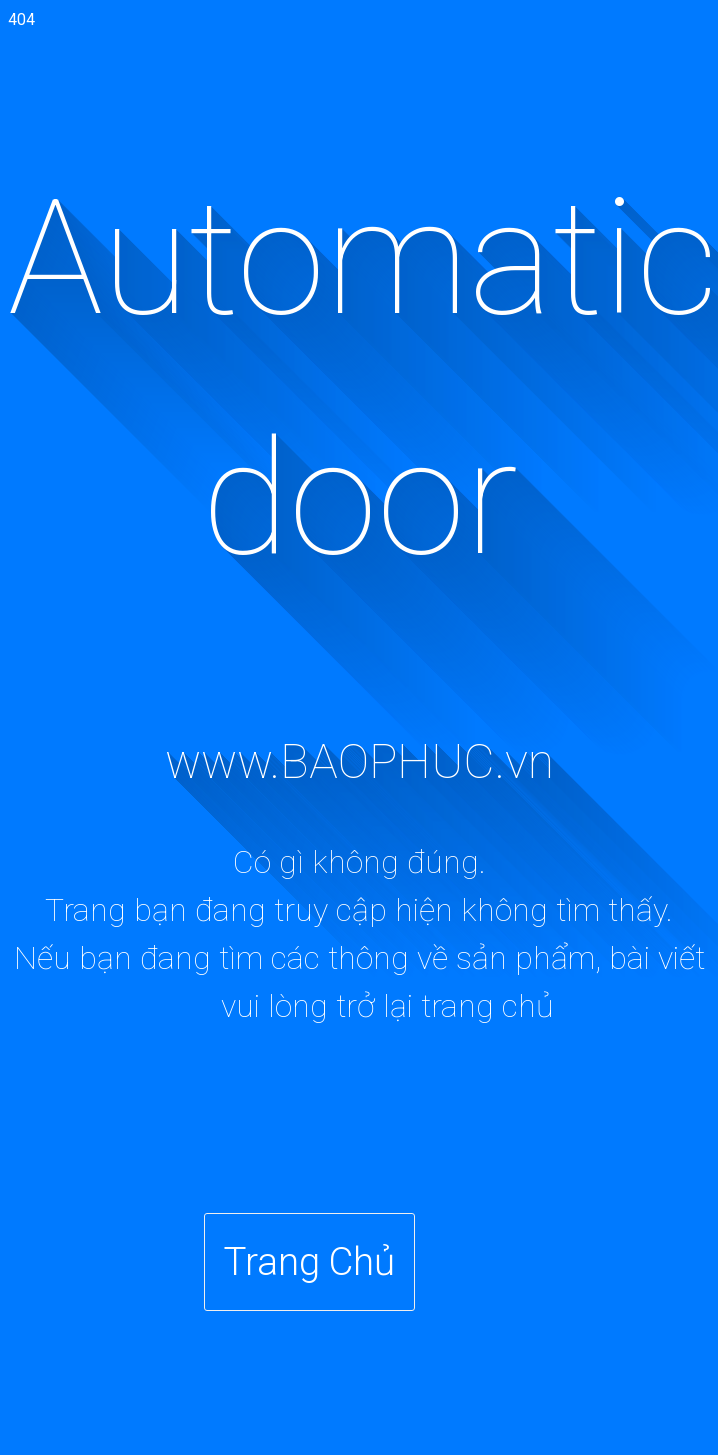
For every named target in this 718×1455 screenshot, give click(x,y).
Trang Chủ (309, 1261)
